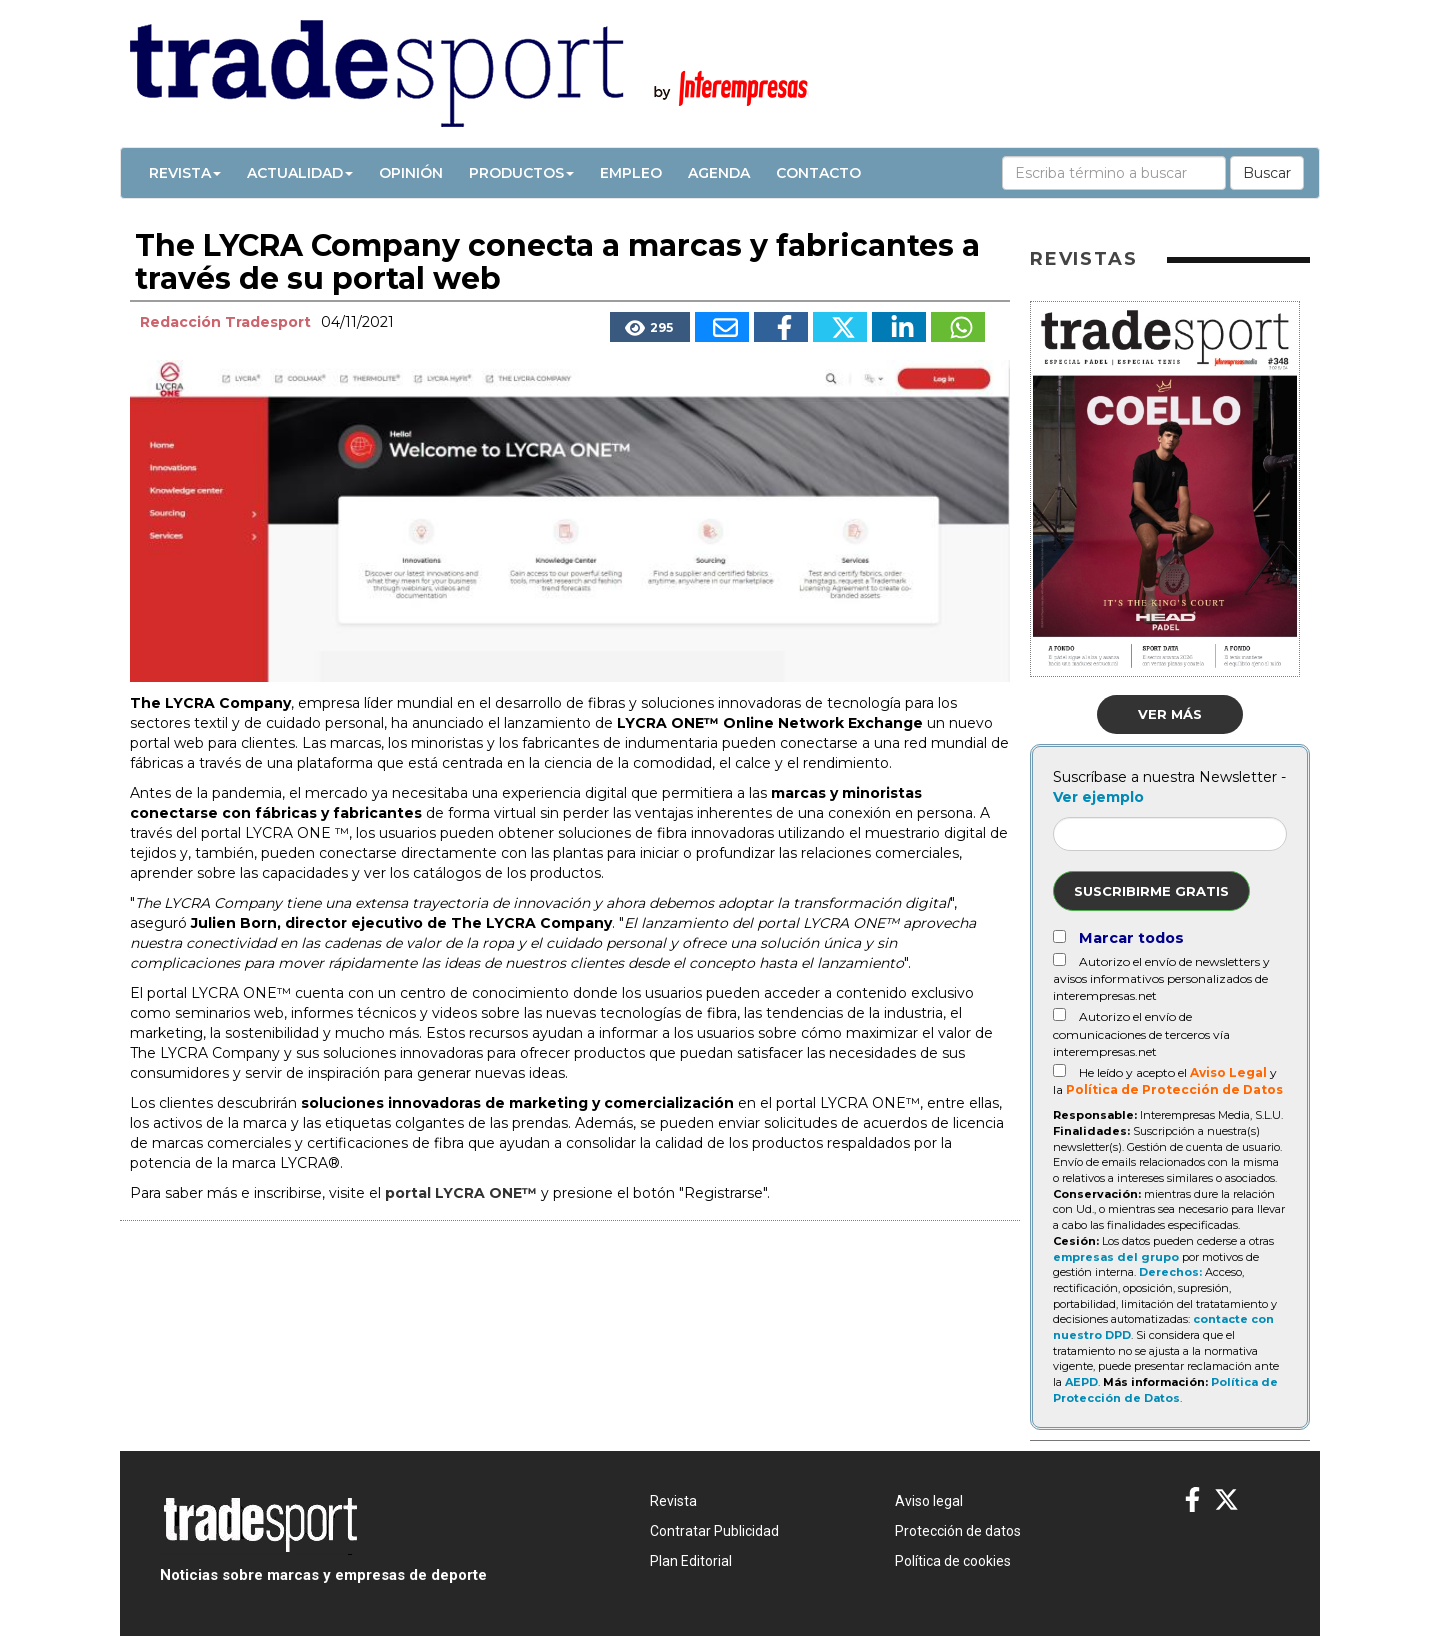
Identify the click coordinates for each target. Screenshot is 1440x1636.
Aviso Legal (1228, 1072)
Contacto (818, 173)
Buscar (1267, 173)
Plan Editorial (691, 1561)
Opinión (411, 173)
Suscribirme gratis (1151, 891)
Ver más (1170, 714)
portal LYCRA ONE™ (461, 1193)
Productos (521, 173)
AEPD (1081, 1382)
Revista (185, 173)
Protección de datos (958, 1531)
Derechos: (1170, 1272)
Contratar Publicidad (714, 1531)
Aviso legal (929, 1501)
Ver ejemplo (1098, 797)
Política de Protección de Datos (1174, 1089)
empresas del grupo (1116, 1257)
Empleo (631, 173)
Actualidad (300, 173)
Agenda (719, 173)
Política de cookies (953, 1561)
